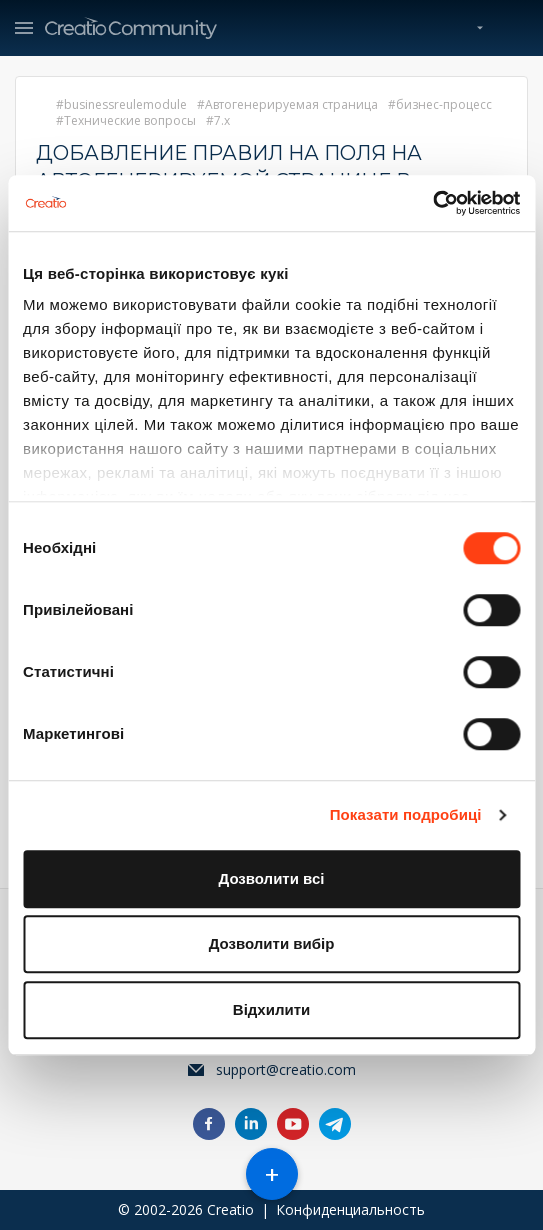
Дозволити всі (272, 878)
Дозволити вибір (272, 943)
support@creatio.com (286, 1069)
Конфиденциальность (350, 1209)
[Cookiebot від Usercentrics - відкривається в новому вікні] (432, 203)
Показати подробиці (406, 814)
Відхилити (271, 1009)
